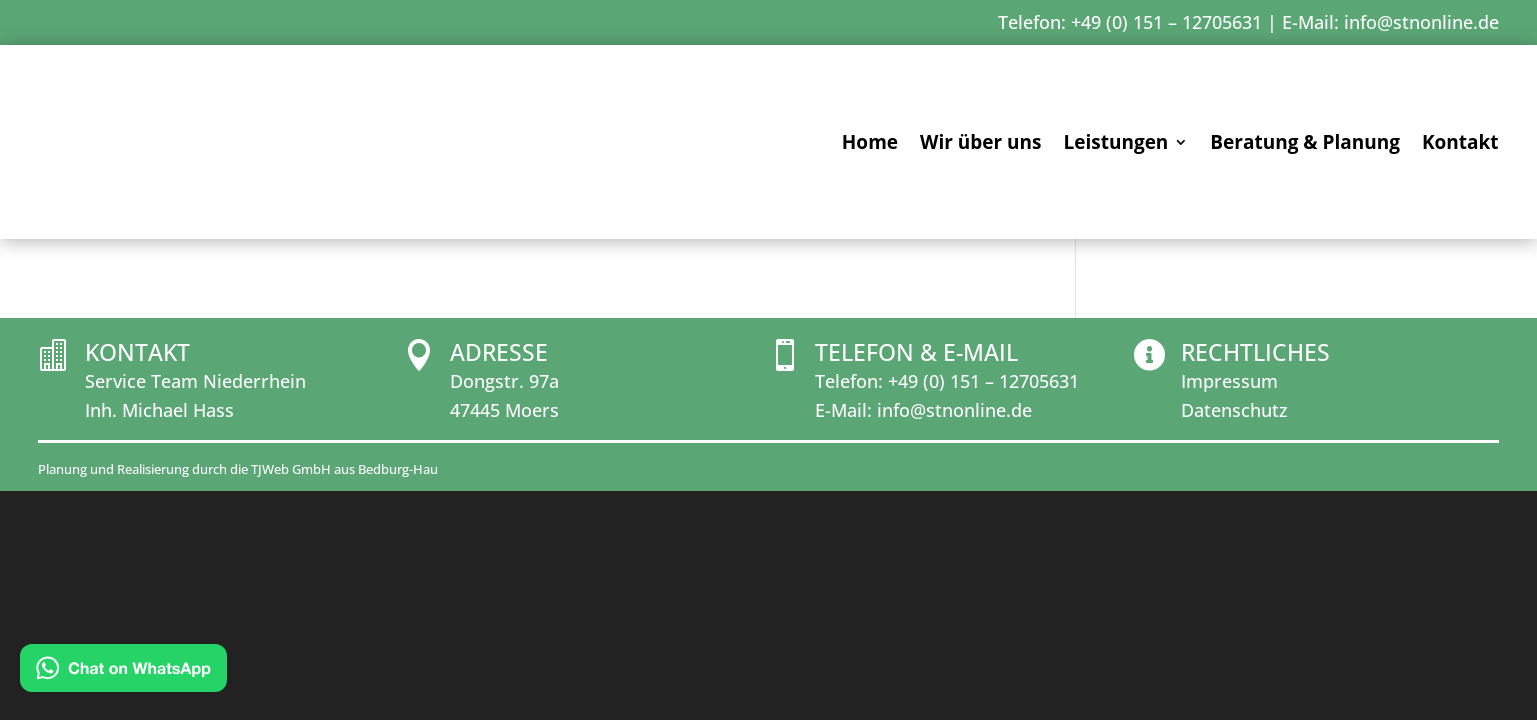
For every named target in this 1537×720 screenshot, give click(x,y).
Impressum (1229, 546)
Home (870, 145)
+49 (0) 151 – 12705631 (983, 546)
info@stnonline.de (1421, 22)
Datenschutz (1234, 574)
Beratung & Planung (1305, 145)
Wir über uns (980, 145)
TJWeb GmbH (291, 633)
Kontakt (1460, 145)
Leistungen (1115, 145)
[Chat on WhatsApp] (123, 672)
